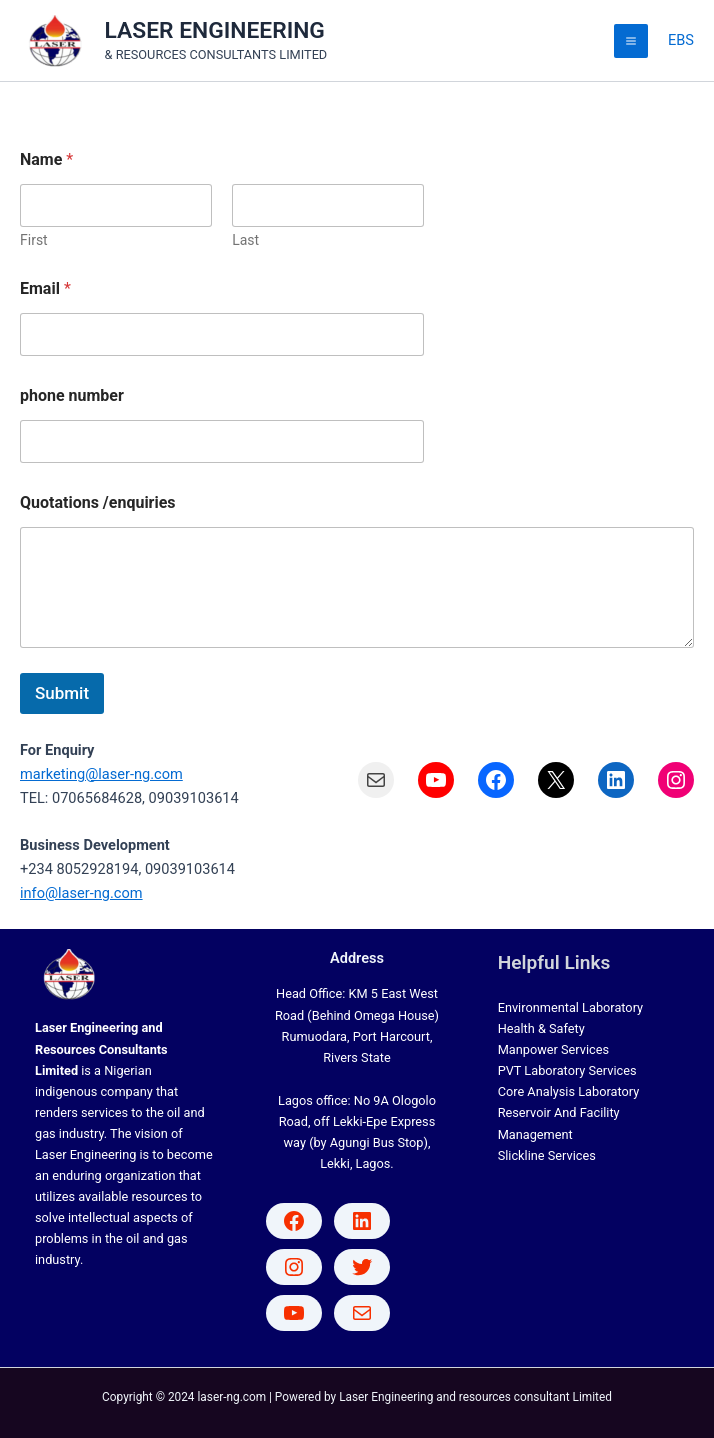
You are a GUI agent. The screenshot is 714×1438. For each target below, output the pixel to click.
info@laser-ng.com (81, 893)
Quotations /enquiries (98, 502)
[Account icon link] (681, 41)
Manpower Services (553, 1049)
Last (245, 240)
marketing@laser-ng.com (101, 774)
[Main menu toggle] (631, 41)
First (34, 240)
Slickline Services (547, 1155)
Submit (62, 693)
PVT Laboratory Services (567, 1070)
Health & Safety (541, 1028)
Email (45, 288)
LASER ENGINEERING (215, 30)
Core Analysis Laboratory (569, 1091)
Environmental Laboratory (570, 1007)
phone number (72, 395)
